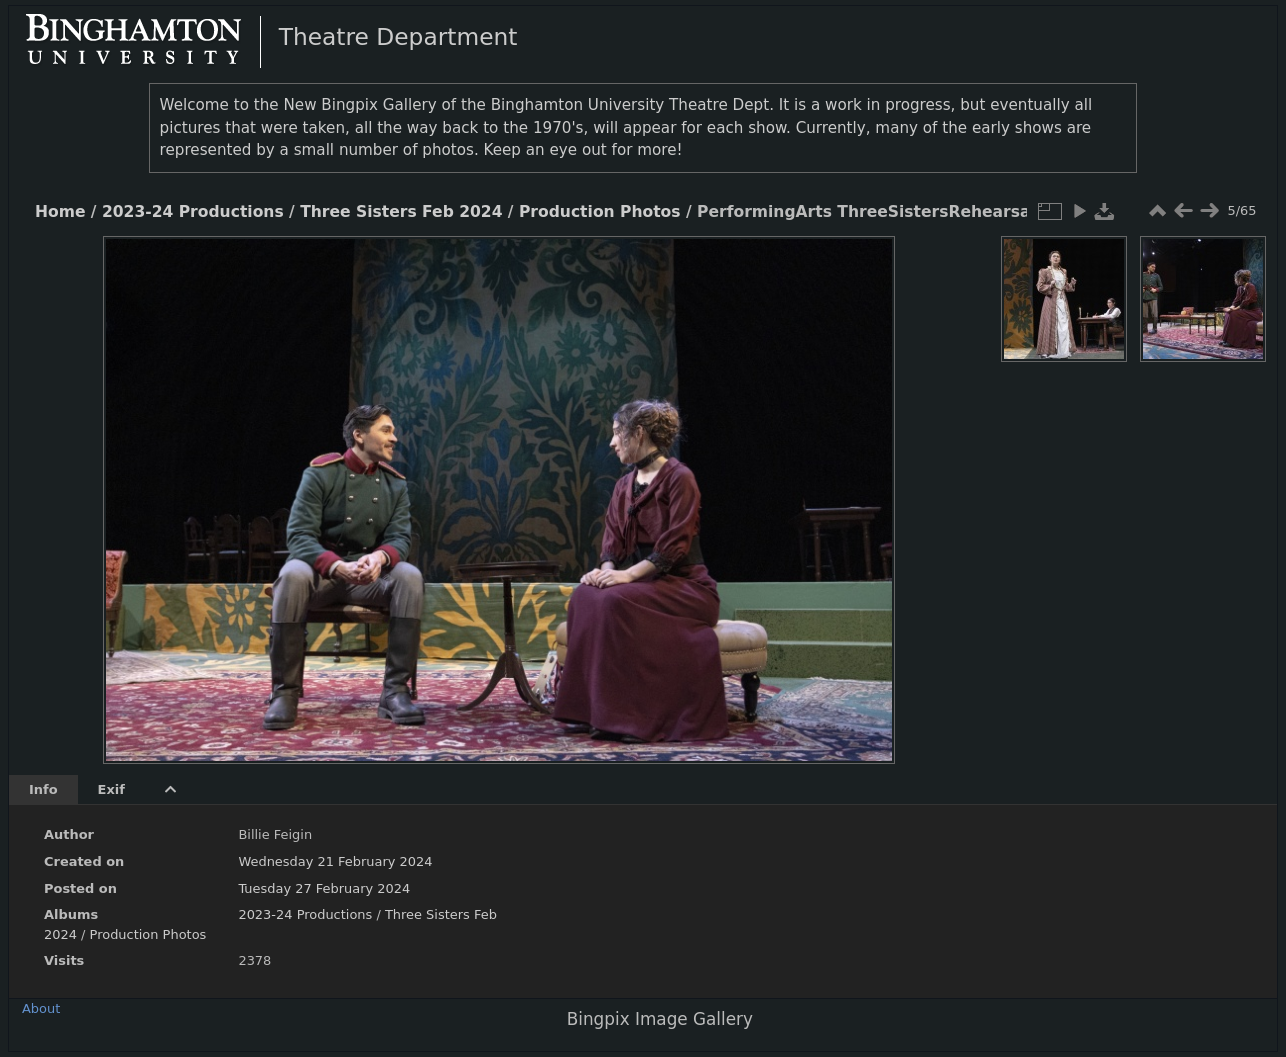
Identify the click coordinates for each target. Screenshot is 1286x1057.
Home (60, 212)
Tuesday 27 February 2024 (324, 888)
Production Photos (600, 212)
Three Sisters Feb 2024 (401, 212)
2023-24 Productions (193, 212)
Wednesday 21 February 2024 (335, 861)
